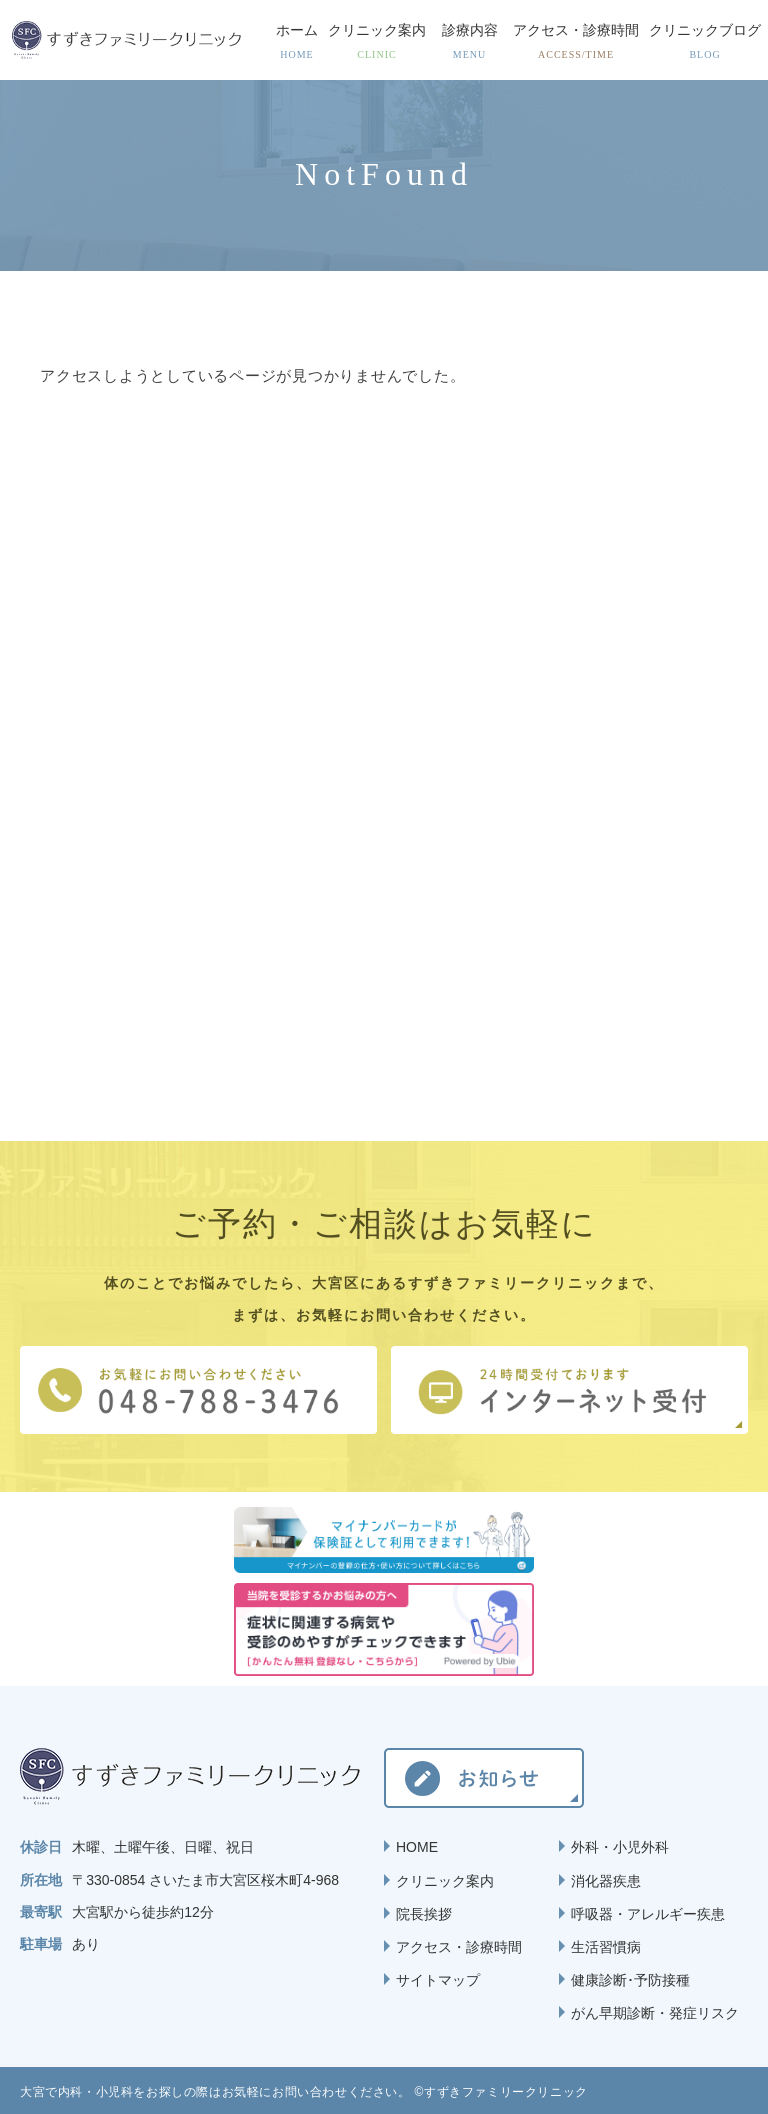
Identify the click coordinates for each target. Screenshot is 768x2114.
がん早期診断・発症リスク (655, 2013)
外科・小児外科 (620, 1847)
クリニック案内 (445, 1881)
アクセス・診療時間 (459, 1947)
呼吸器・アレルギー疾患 (648, 1914)
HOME (417, 1847)
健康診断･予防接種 (630, 1980)
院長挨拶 (424, 1914)
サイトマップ (438, 1980)
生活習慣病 (606, 1947)
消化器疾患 (606, 1881)
